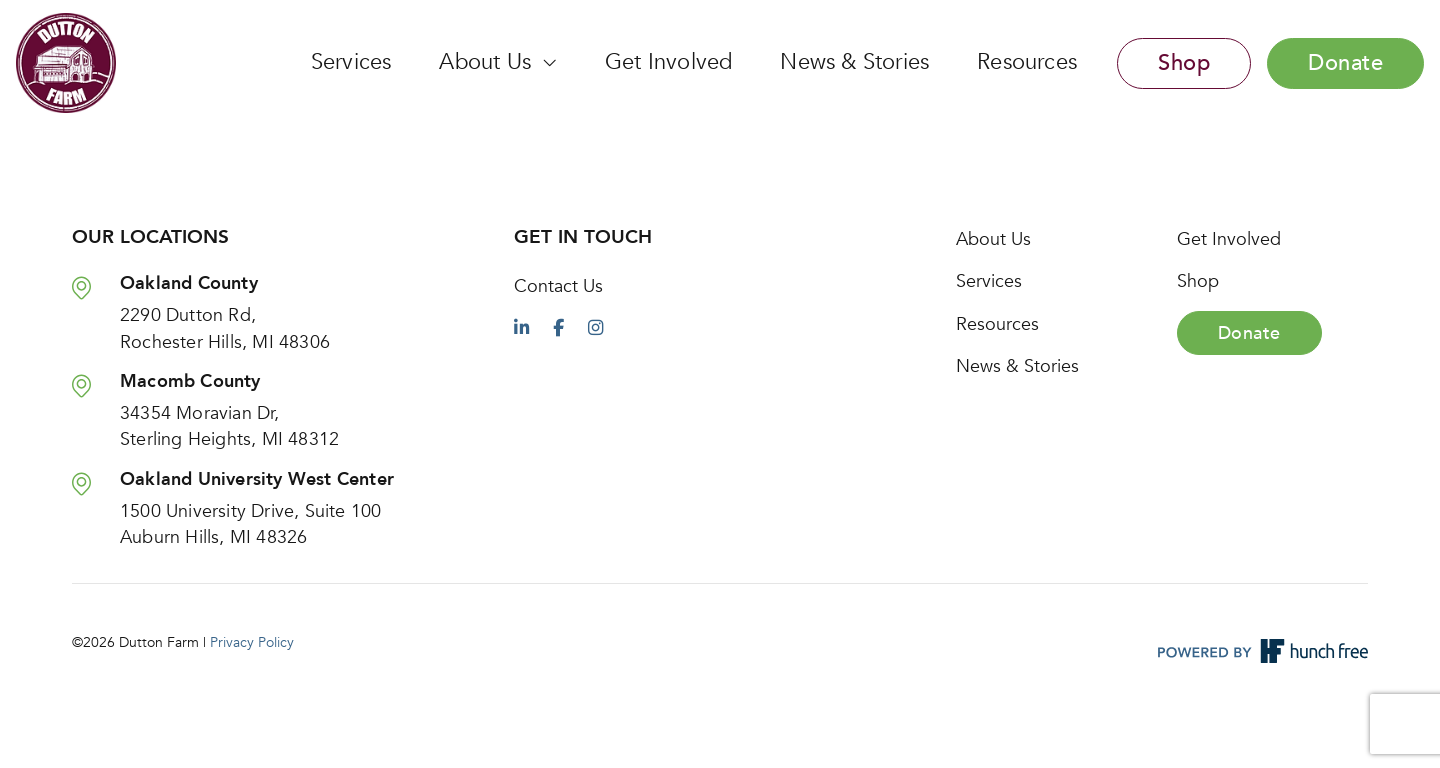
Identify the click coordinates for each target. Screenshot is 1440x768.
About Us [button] (488, 62)
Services (351, 62)
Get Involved (668, 62)
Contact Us (558, 286)
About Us (993, 239)
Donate (1345, 63)
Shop (1184, 63)
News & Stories (854, 62)
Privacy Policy (252, 642)
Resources (1027, 62)
